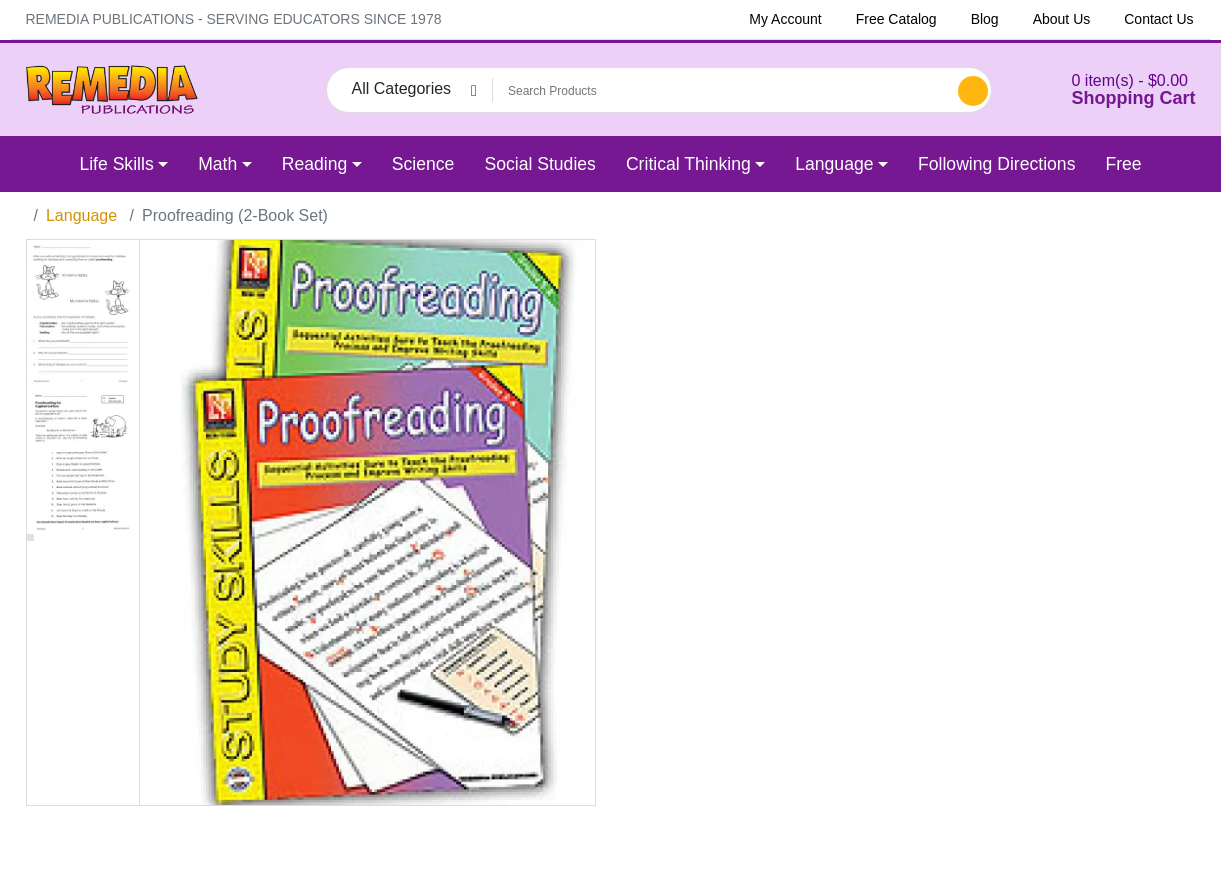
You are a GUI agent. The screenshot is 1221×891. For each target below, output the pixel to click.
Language (81, 215)
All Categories (402, 88)
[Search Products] (722, 91)
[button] (1109, 89)
